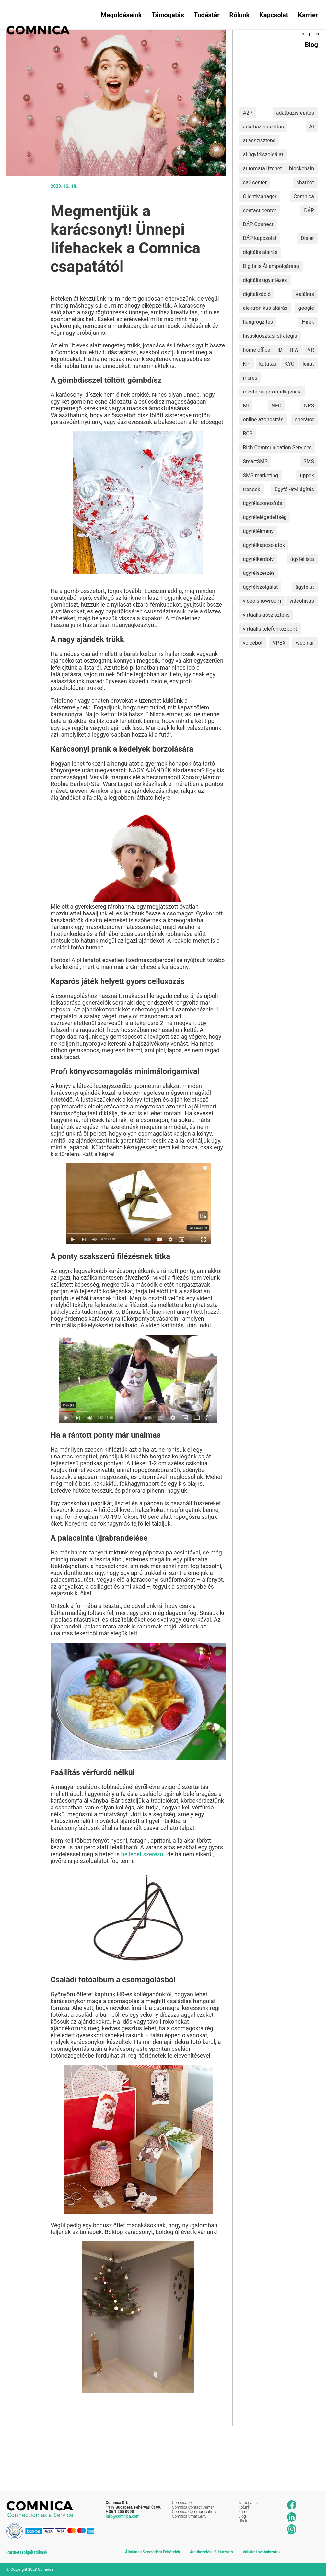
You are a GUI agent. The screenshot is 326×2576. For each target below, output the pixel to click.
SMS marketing (260, 475)
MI (246, 406)
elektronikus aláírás (265, 308)
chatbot (305, 182)
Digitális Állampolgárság (271, 266)
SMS (308, 461)
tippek (307, 475)
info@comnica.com (123, 2516)
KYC (289, 364)
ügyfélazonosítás (262, 503)
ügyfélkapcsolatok (264, 545)
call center (255, 182)
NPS (309, 406)
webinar (305, 643)
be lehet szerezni (143, 1854)
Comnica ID (182, 2502)
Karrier (308, 15)
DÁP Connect (258, 224)
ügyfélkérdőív (258, 559)
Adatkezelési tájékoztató (211, 2552)
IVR (310, 350)
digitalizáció (257, 294)
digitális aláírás (260, 252)
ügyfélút (305, 587)
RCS (248, 433)
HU (318, 34)
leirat (308, 364)
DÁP (309, 210)
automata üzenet (262, 168)
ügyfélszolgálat (260, 587)
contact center (259, 210)
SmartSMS (255, 461)
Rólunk (239, 15)
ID (279, 350)
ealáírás (305, 294)
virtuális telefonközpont (270, 629)
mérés (250, 378)
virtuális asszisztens (266, 615)
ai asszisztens (259, 141)
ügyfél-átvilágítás (294, 489)
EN (302, 34)
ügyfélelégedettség (265, 517)
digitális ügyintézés (265, 280)
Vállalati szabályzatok (262, 2552)
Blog (311, 45)
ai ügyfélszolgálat (263, 154)
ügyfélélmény (258, 531)
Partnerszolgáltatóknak (26, 2552)
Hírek (308, 322)
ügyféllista (302, 559)
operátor (304, 420)
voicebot (253, 643)
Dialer (307, 238)
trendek (251, 489)
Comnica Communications (194, 2511)
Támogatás (168, 15)
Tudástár (207, 15)
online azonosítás (263, 420)
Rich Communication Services (277, 447)
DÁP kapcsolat (260, 238)
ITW (294, 350)
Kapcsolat (273, 15)
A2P (248, 113)
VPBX (279, 643)
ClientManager (260, 196)
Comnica (304, 196)
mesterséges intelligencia (272, 392)
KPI (247, 364)
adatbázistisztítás (263, 127)
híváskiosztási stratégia (270, 336)
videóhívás (301, 601)
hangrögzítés (258, 322)
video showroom (262, 601)
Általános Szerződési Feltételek (152, 2552)
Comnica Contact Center (193, 2507)
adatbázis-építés (295, 113)
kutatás (267, 364)
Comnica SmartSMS (189, 2516)
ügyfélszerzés (259, 573)
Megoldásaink (121, 15)
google (306, 308)
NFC (277, 406)
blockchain (301, 168)
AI (311, 127)
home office (256, 350)
